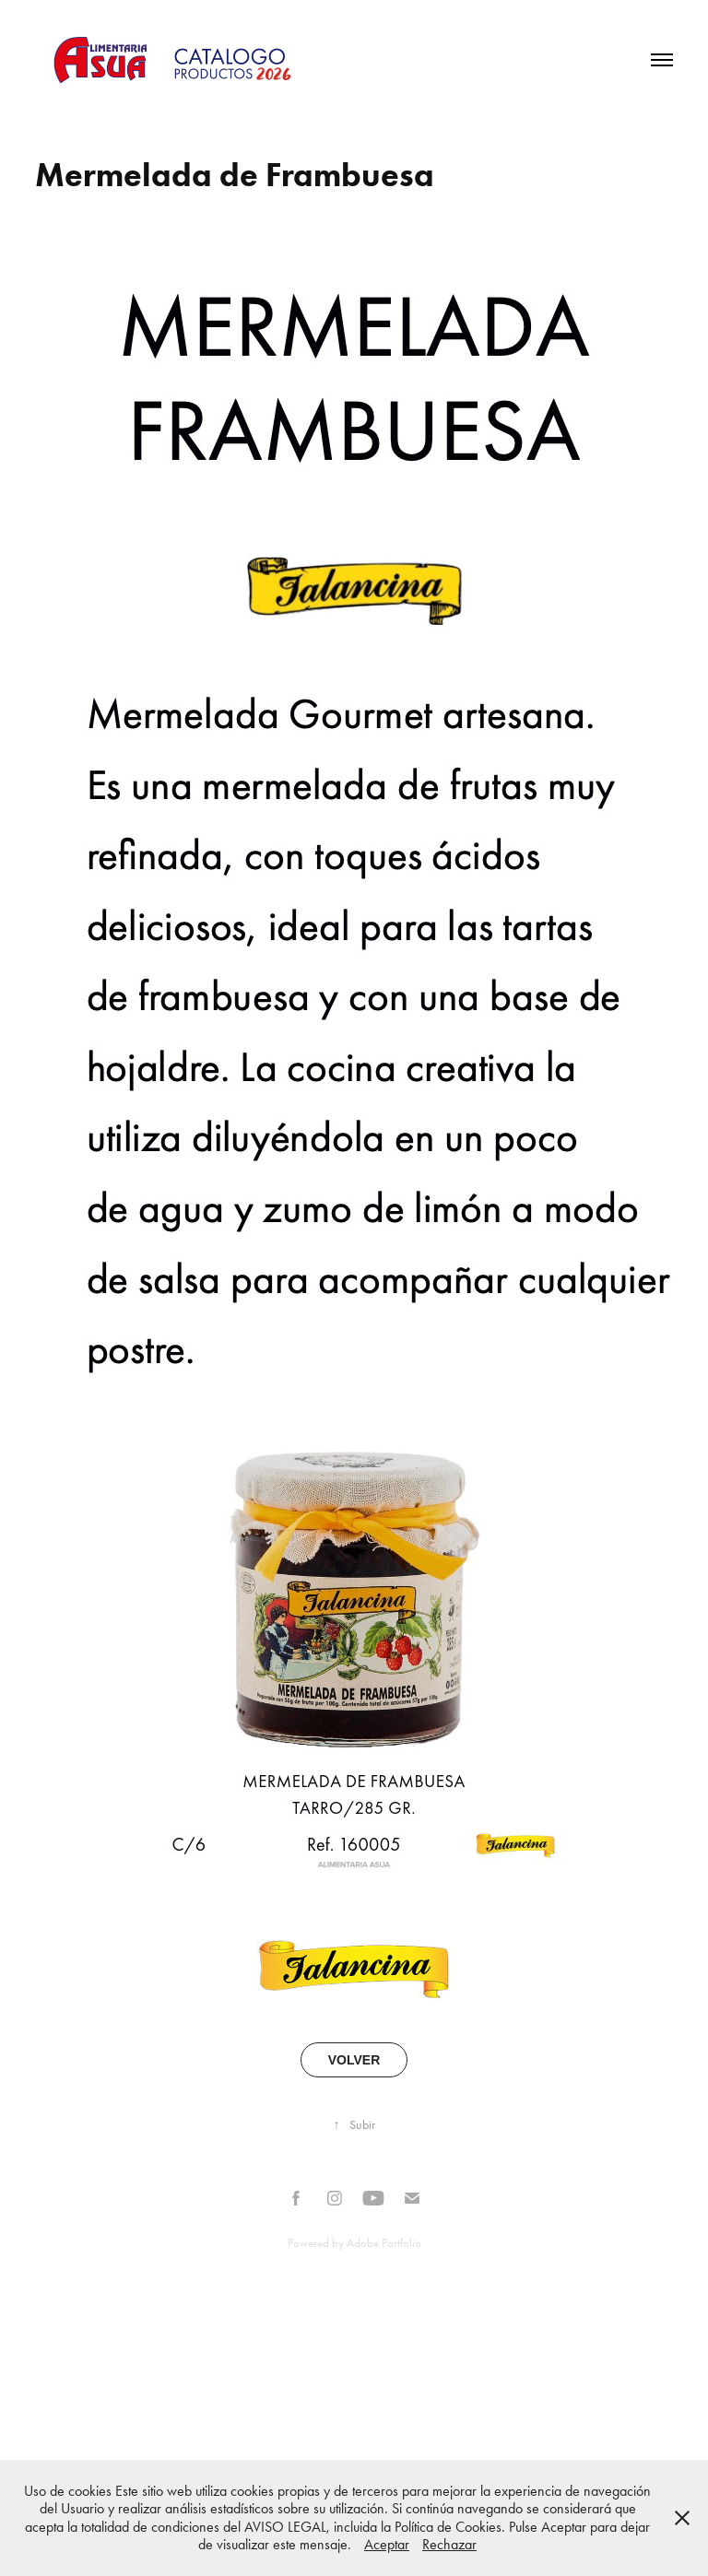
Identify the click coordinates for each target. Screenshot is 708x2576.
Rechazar (449, 2544)
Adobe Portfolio (384, 2243)
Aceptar (386, 2544)
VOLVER (354, 2060)
